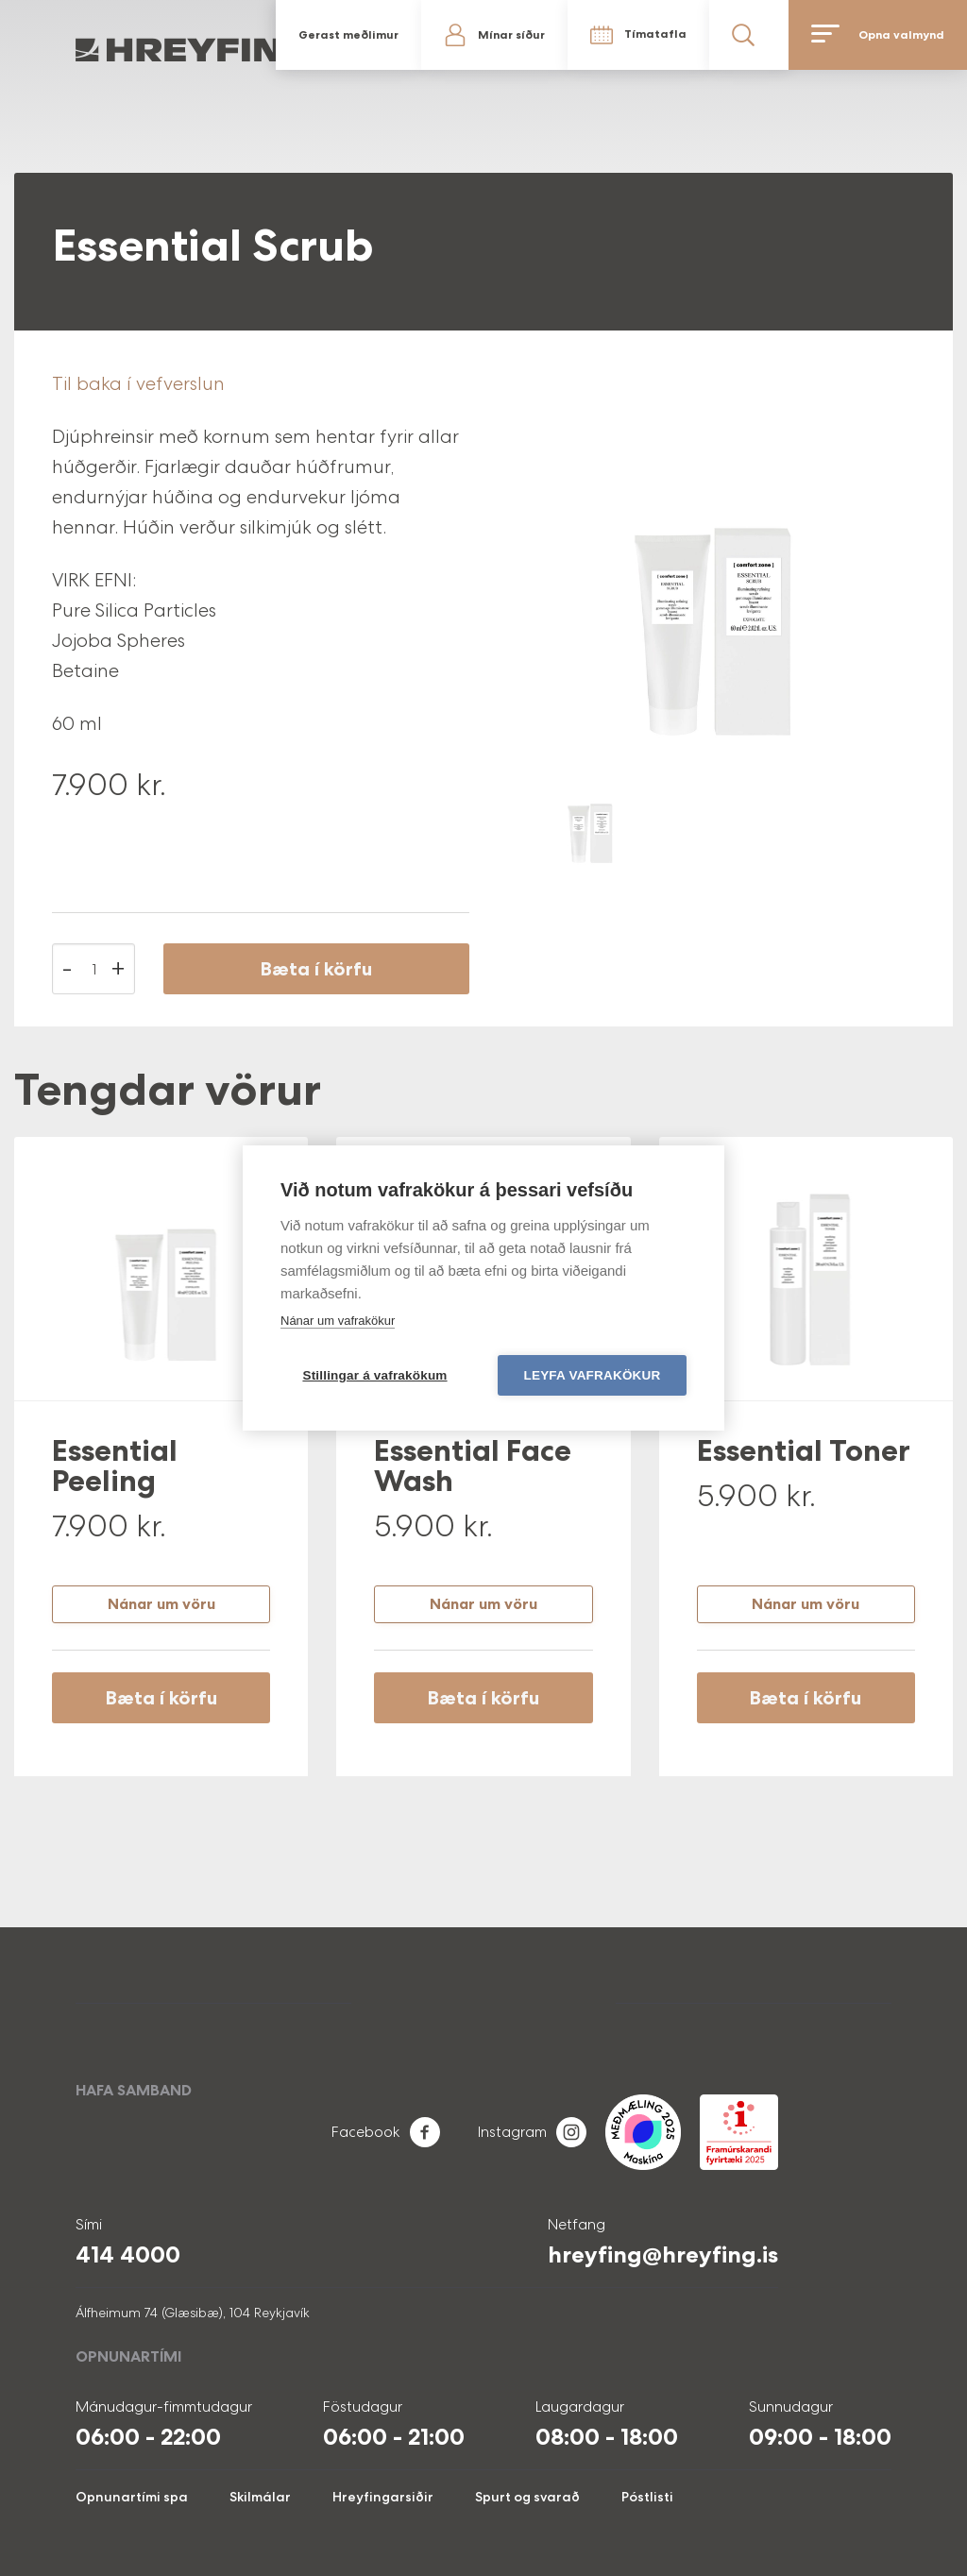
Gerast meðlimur (348, 34)
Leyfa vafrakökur (592, 1375)
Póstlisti (647, 2496)
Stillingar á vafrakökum (374, 1375)
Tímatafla (655, 34)
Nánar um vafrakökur (337, 1320)
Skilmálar (260, 2496)
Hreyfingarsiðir (382, 2496)
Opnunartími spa (132, 2496)
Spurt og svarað (527, 2496)
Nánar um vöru (161, 1604)
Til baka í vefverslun (138, 383)
